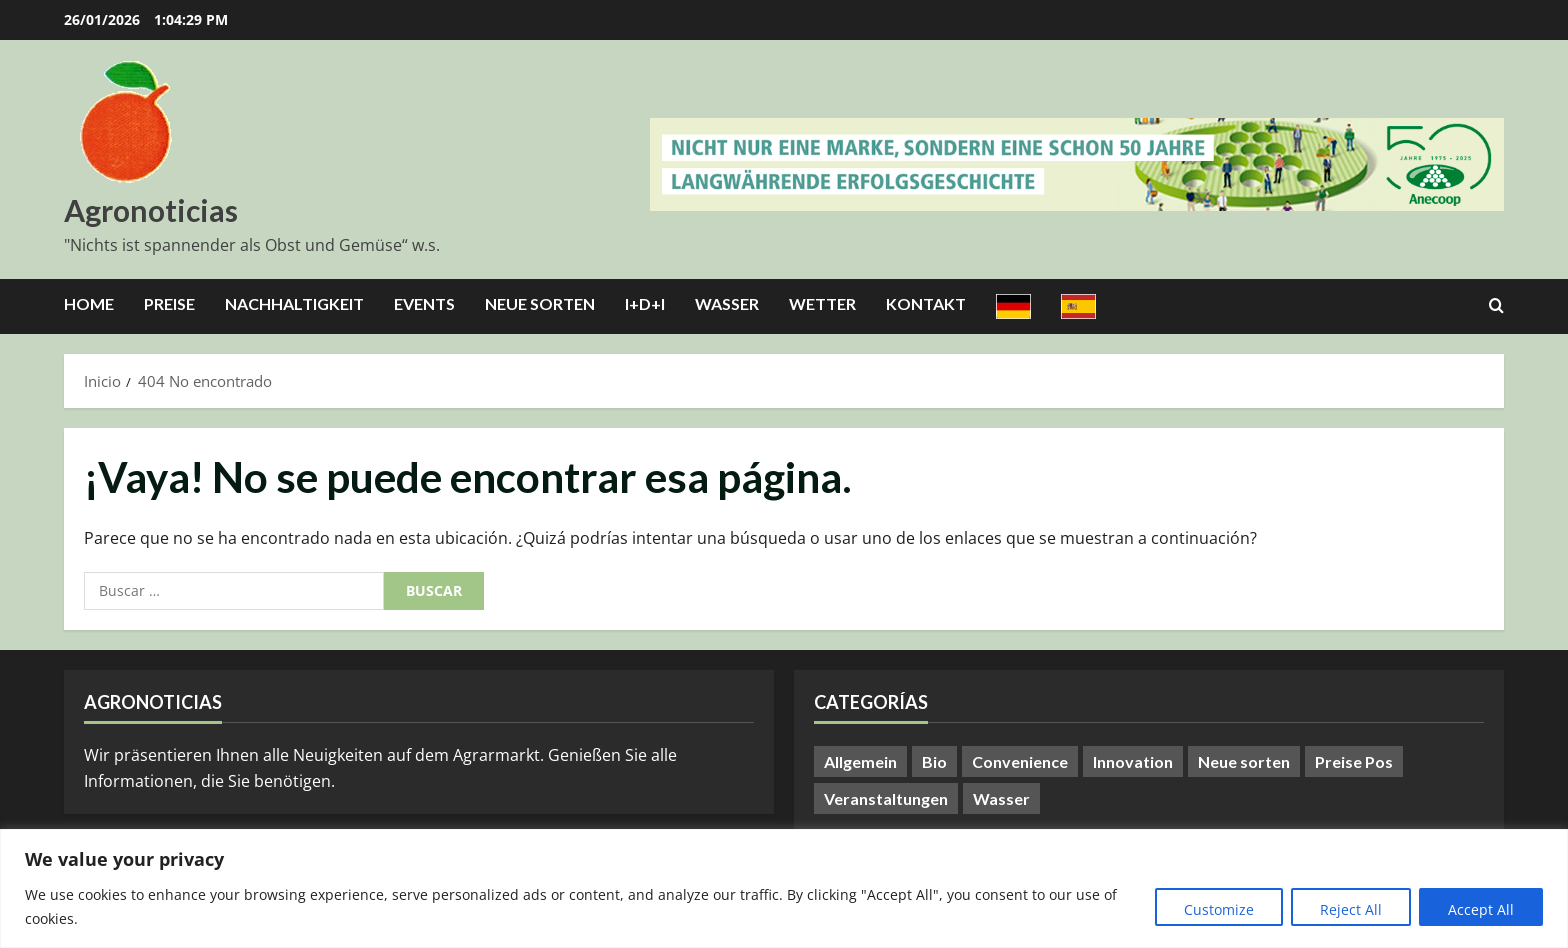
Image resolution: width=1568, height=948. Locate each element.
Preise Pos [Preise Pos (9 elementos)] (1354, 761)
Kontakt (926, 303)
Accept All (1481, 909)
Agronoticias (151, 210)
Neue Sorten (540, 303)
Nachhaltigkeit (294, 303)
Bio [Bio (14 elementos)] (934, 761)
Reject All (1351, 909)
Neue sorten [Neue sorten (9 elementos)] (1244, 761)
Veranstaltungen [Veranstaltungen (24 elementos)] (886, 798)
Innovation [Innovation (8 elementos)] (1133, 761)
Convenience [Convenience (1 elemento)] (1020, 761)
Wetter (822, 303)
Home (89, 303)
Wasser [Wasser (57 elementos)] (1001, 798)
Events (424, 303)
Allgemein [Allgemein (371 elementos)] (860, 761)
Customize (1219, 909)
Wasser (727, 303)
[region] (784, 888)
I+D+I (645, 303)
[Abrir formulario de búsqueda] (1496, 306)
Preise (169, 303)
